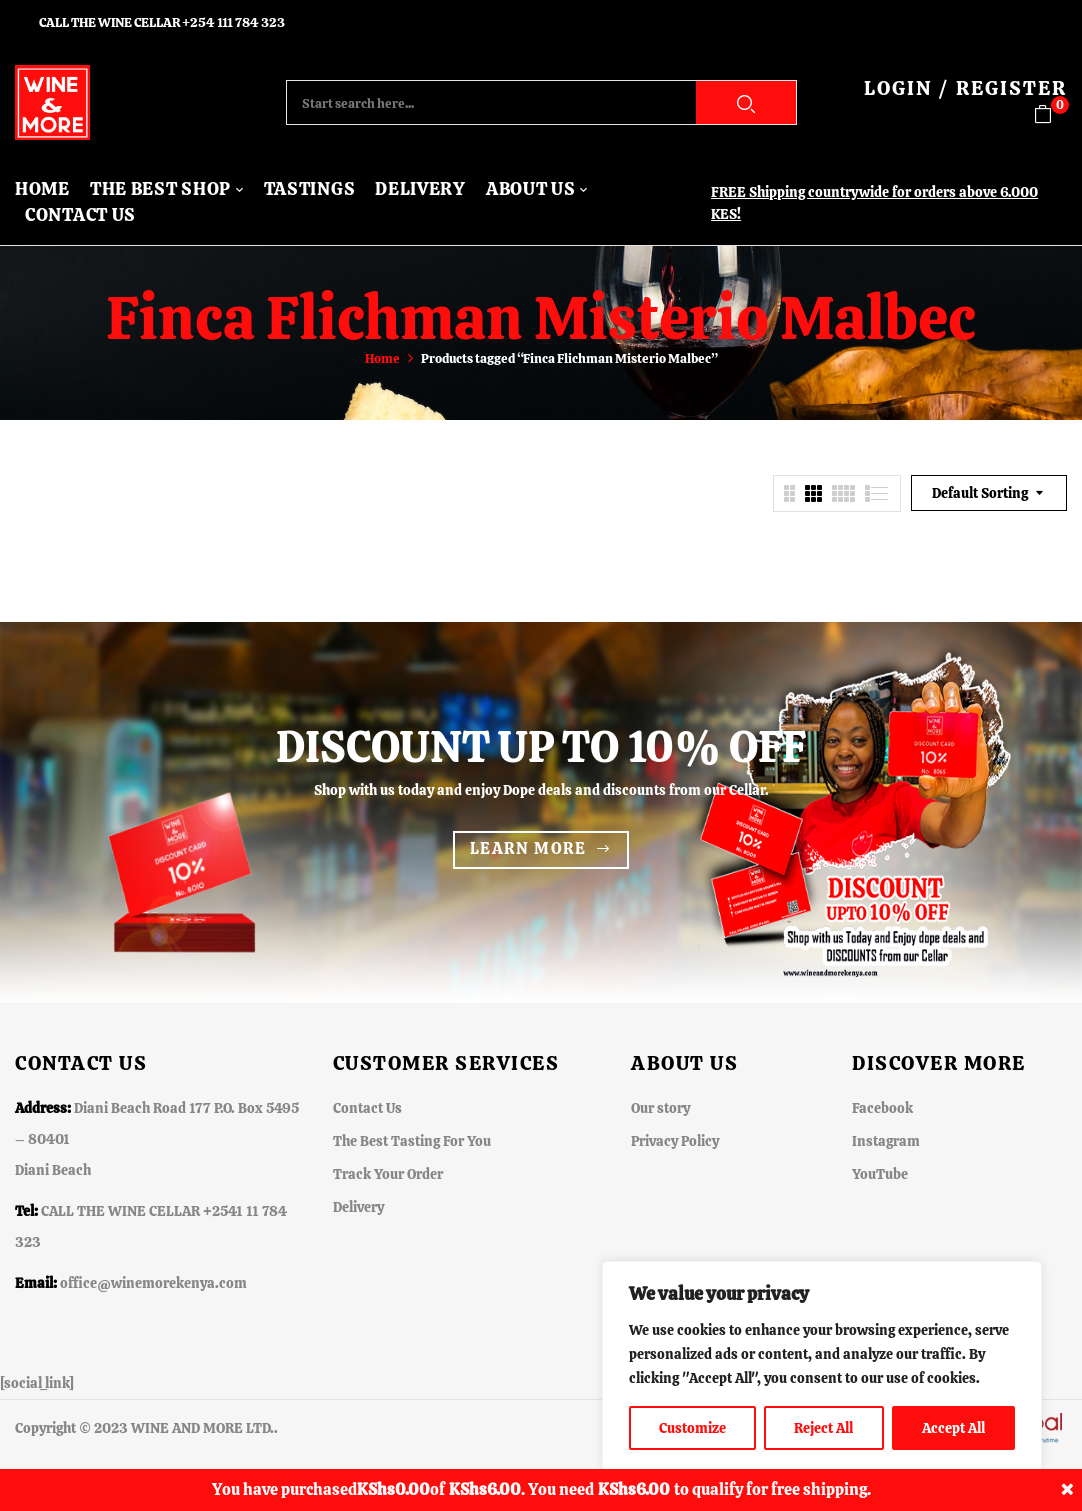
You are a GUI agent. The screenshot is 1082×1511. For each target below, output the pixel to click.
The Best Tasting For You (412, 1141)
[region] (822, 1366)
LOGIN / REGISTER (965, 88)
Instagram (886, 1141)
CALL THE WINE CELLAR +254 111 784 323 (162, 22)
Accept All (953, 1428)
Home (382, 358)
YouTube (880, 1174)
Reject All (823, 1428)
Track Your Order (388, 1174)
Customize (692, 1428)
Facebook (882, 1108)
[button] (1050, 114)
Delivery (358, 1207)
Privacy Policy (675, 1141)
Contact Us (367, 1108)
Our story (660, 1108)
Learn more (528, 848)
